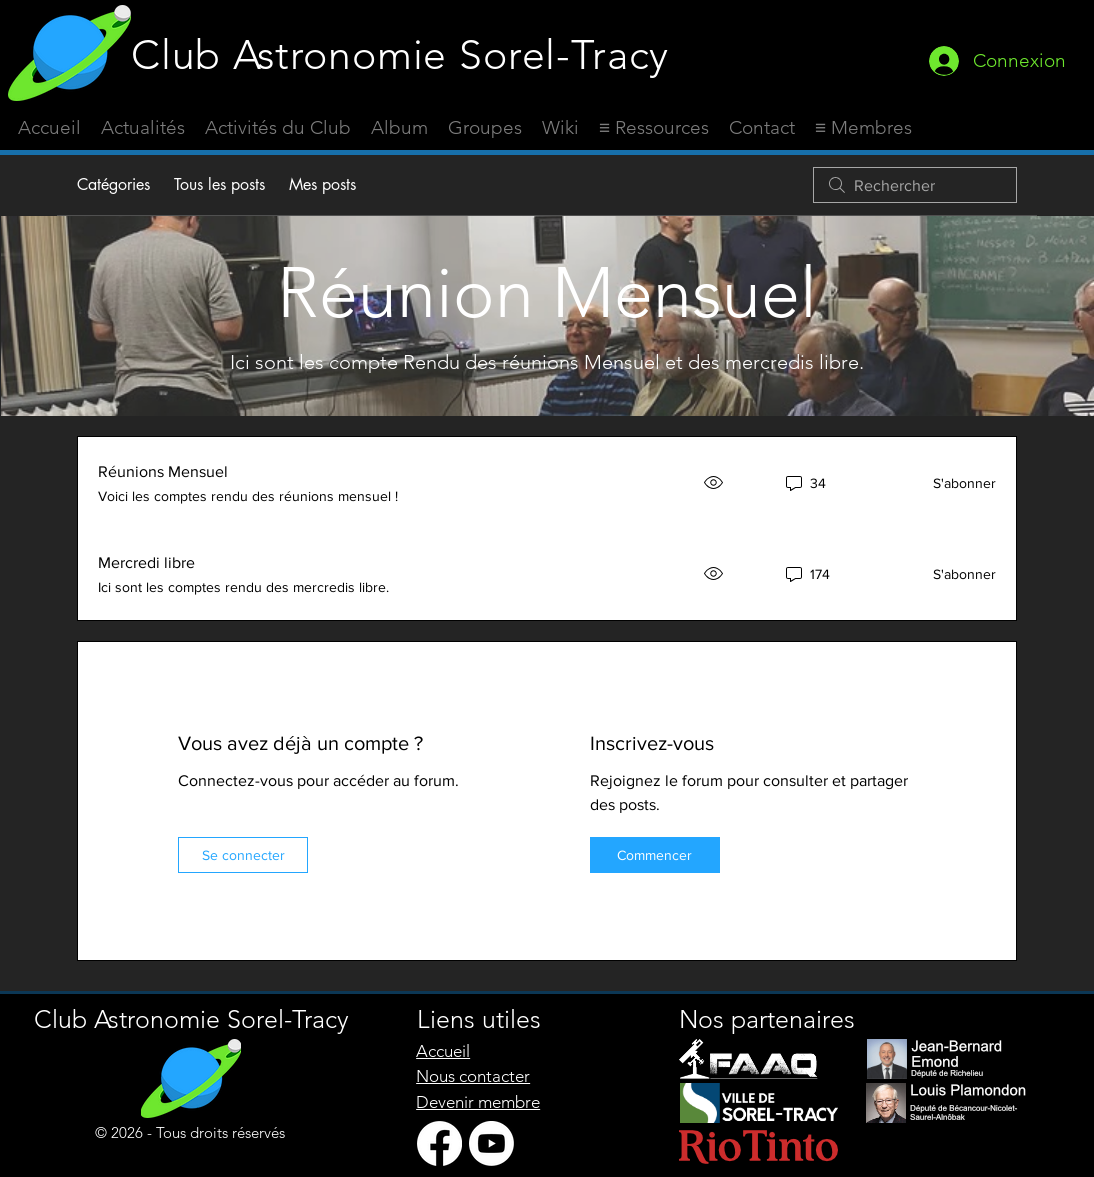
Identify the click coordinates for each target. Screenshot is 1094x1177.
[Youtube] (491, 1143)
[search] (915, 185)
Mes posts (322, 184)
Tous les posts (219, 184)
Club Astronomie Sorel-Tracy (400, 54)
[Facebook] (439, 1143)
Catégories (113, 184)
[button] (654, 128)
